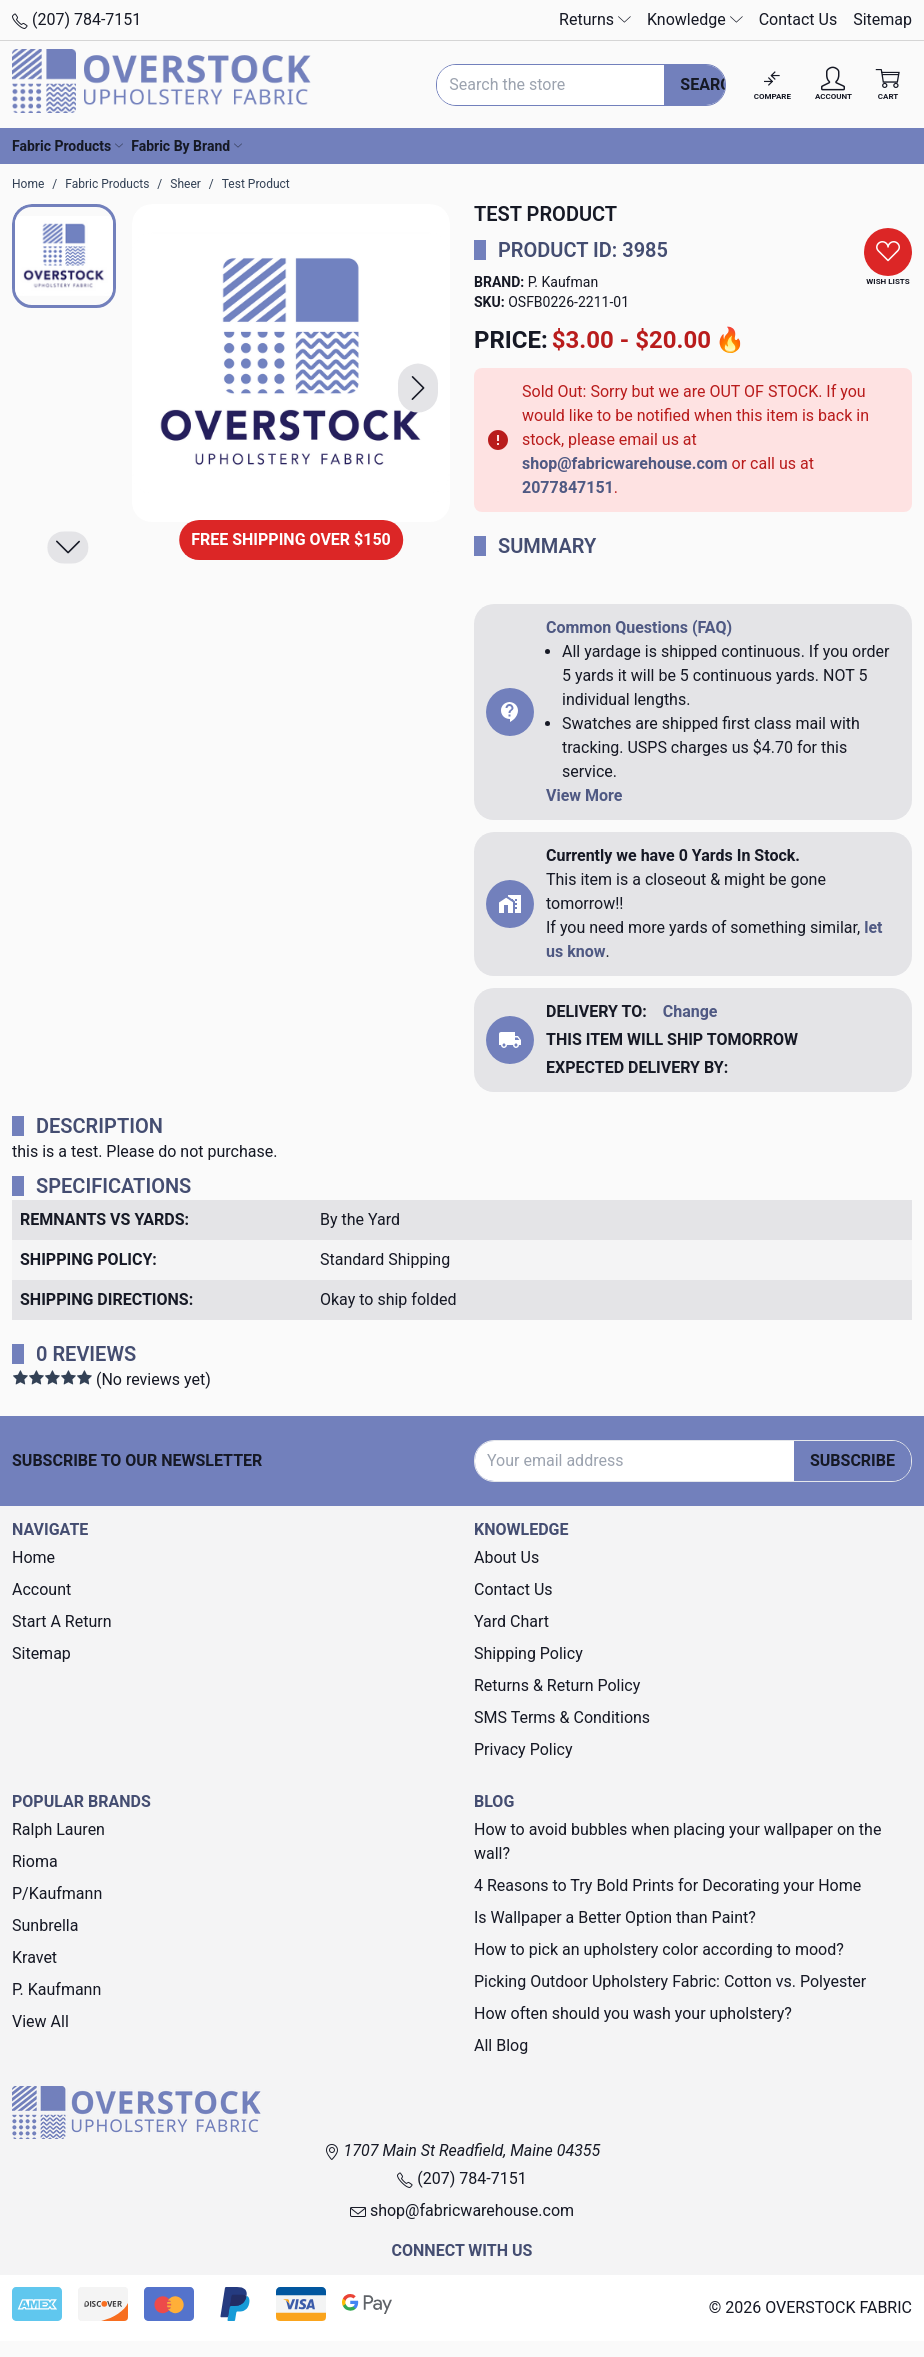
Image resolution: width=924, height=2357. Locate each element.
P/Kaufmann (57, 1893)
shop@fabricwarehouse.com (625, 463)
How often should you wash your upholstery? (633, 2013)
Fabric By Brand (186, 146)
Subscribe (852, 1460)
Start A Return (62, 1621)
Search (711, 84)
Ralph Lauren (58, 1829)
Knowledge (695, 19)
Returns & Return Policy (557, 1685)
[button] (418, 388)
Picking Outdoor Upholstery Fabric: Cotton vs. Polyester (670, 1981)
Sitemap (882, 19)
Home (33, 1557)
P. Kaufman (563, 282)
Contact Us (798, 19)
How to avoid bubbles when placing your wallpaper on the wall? (677, 1841)
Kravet (34, 1957)
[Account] (833, 84)
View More (584, 795)
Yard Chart (511, 1621)
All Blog (501, 2045)
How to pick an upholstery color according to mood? (659, 1949)
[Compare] (772, 84)
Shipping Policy (528, 1653)
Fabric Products (67, 146)
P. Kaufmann (56, 1989)
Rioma (35, 1861)
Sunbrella (45, 1925)
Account (41, 1589)
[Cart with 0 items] (888, 84)
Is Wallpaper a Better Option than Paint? (615, 1917)
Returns (595, 19)
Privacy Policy (523, 1749)
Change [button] (690, 1011)
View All (40, 2021)
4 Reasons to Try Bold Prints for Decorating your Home (667, 1885)
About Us (506, 1557)
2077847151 (568, 487)
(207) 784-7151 (76, 19)
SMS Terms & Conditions (562, 1717)
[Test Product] (291, 363)
